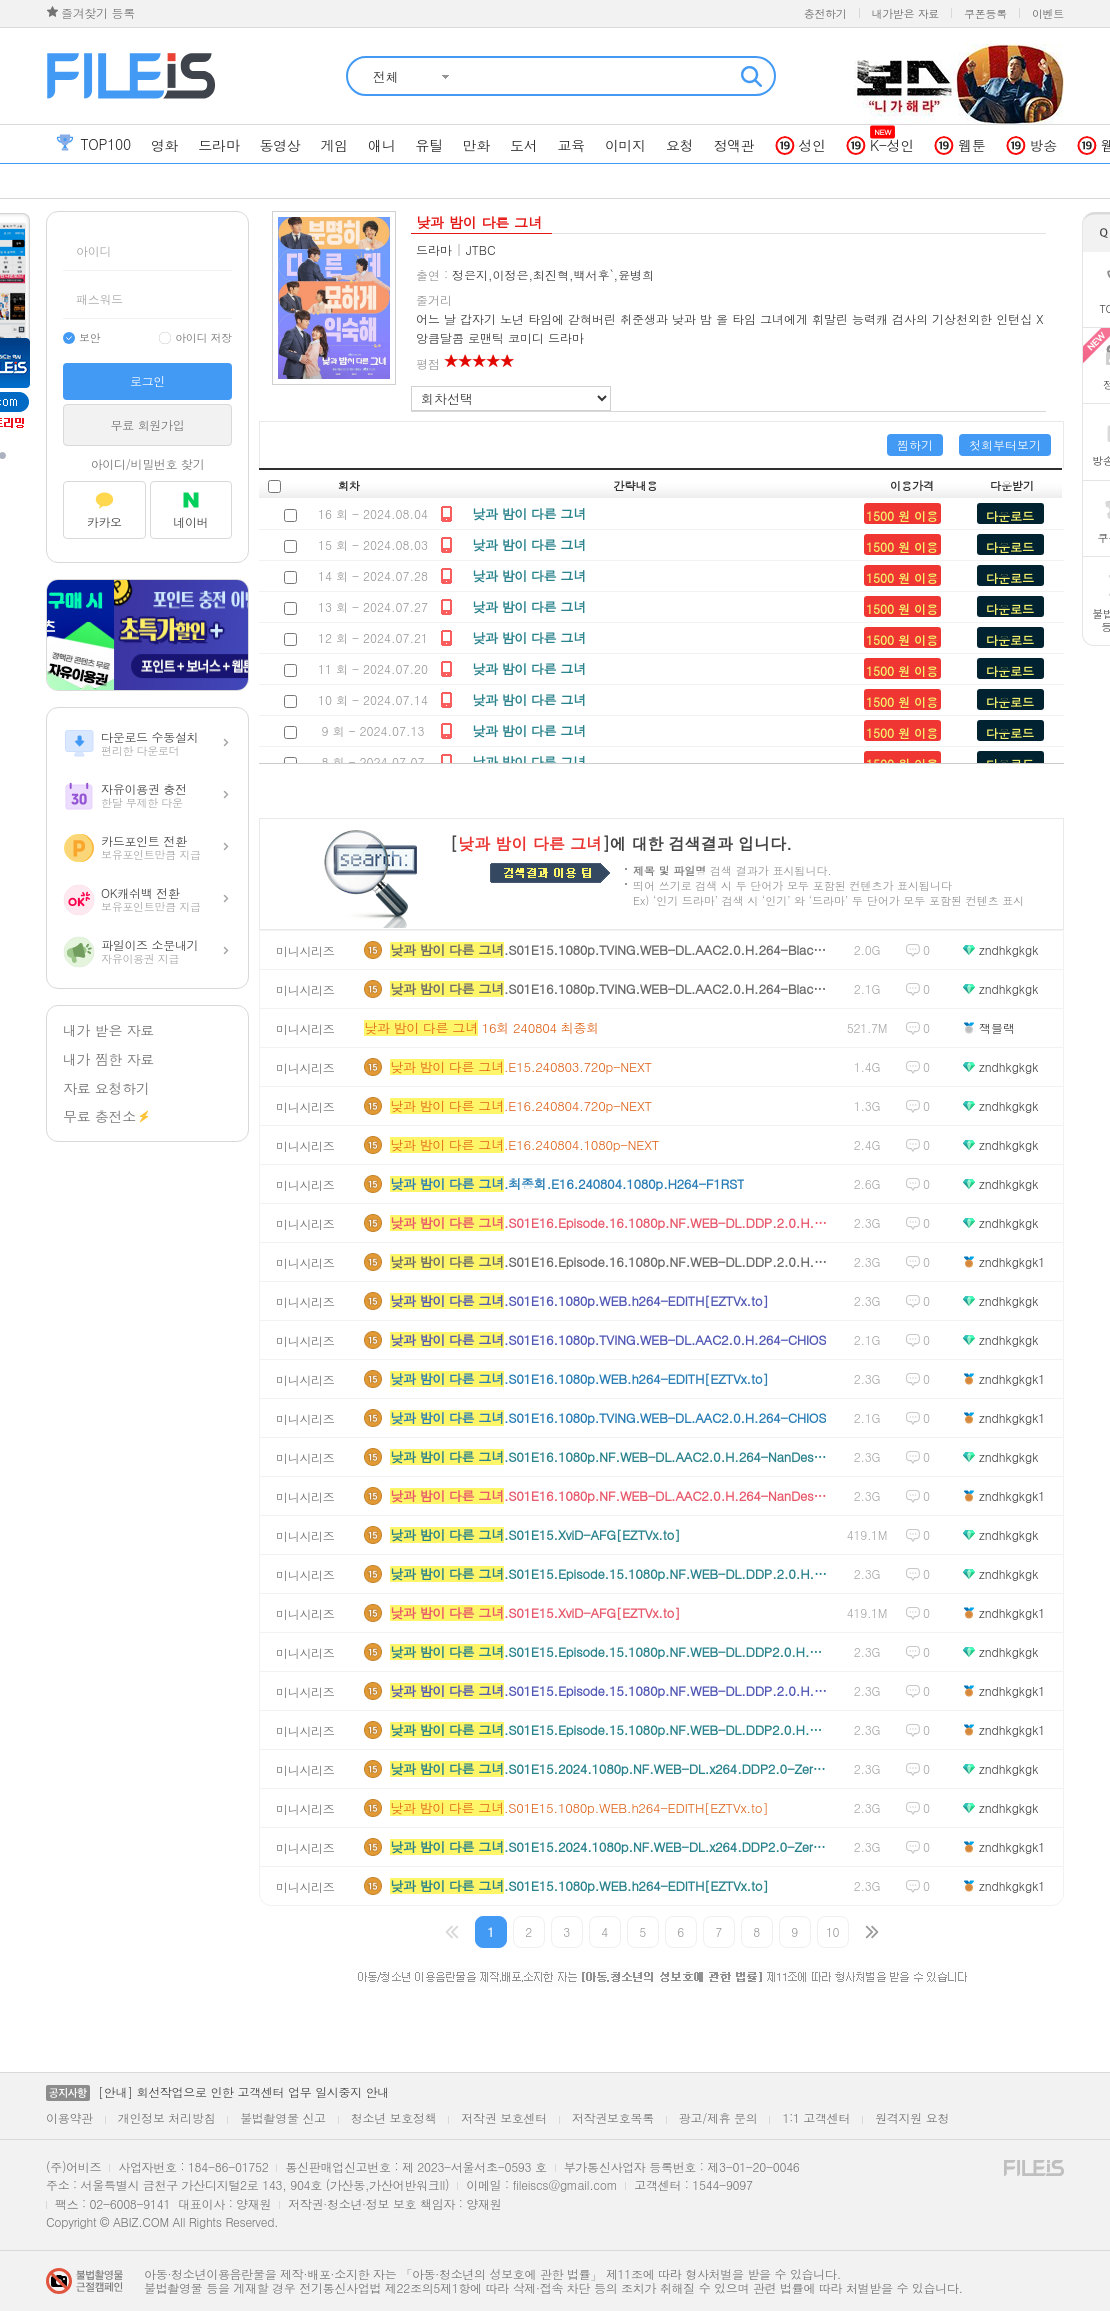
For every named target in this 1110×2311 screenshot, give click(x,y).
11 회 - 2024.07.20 (373, 668)
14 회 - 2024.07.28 (373, 575)
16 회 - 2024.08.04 (373, 513)
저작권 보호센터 (504, 2117)
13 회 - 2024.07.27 (373, 606)
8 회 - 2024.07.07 (372, 761)
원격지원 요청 (912, 2117)
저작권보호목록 (613, 2117)
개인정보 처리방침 (166, 2117)
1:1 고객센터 (816, 2117)
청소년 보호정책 (394, 2117)
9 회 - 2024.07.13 (372, 730)
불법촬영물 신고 (283, 2117)
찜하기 (915, 444)
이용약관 (69, 2117)
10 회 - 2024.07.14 (373, 699)
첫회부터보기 (1005, 444)
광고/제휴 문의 (718, 2117)
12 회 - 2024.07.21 (373, 637)
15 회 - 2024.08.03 (373, 544)
